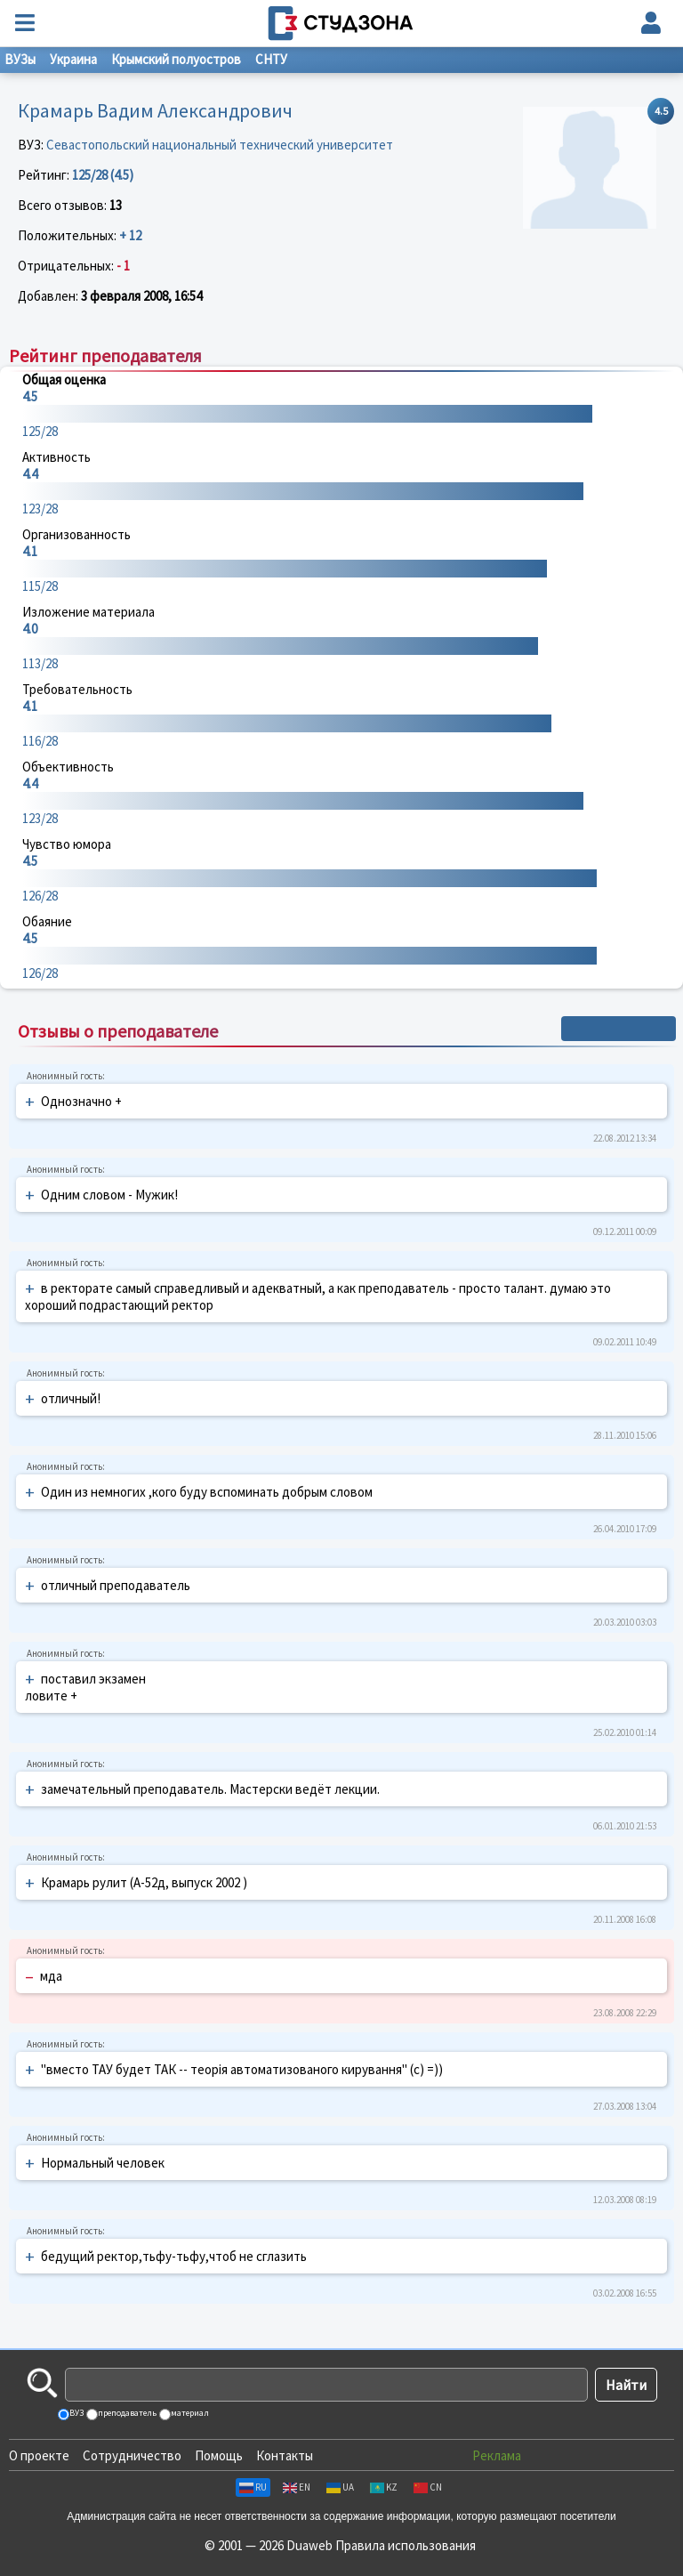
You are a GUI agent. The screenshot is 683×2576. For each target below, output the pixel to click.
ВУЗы (20, 59)
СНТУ (271, 59)
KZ (384, 2487)
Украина (73, 59)
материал (189, 2413)
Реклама (496, 2455)
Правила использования (405, 2545)
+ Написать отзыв (618, 1029)
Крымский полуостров (176, 59)
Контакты (284, 2455)
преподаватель (126, 2413)
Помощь (219, 2455)
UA (340, 2487)
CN (428, 2487)
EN (296, 2487)
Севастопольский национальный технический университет (219, 144)
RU (253, 2487)
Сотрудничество (132, 2455)
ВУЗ (76, 2413)
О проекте (39, 2455)
